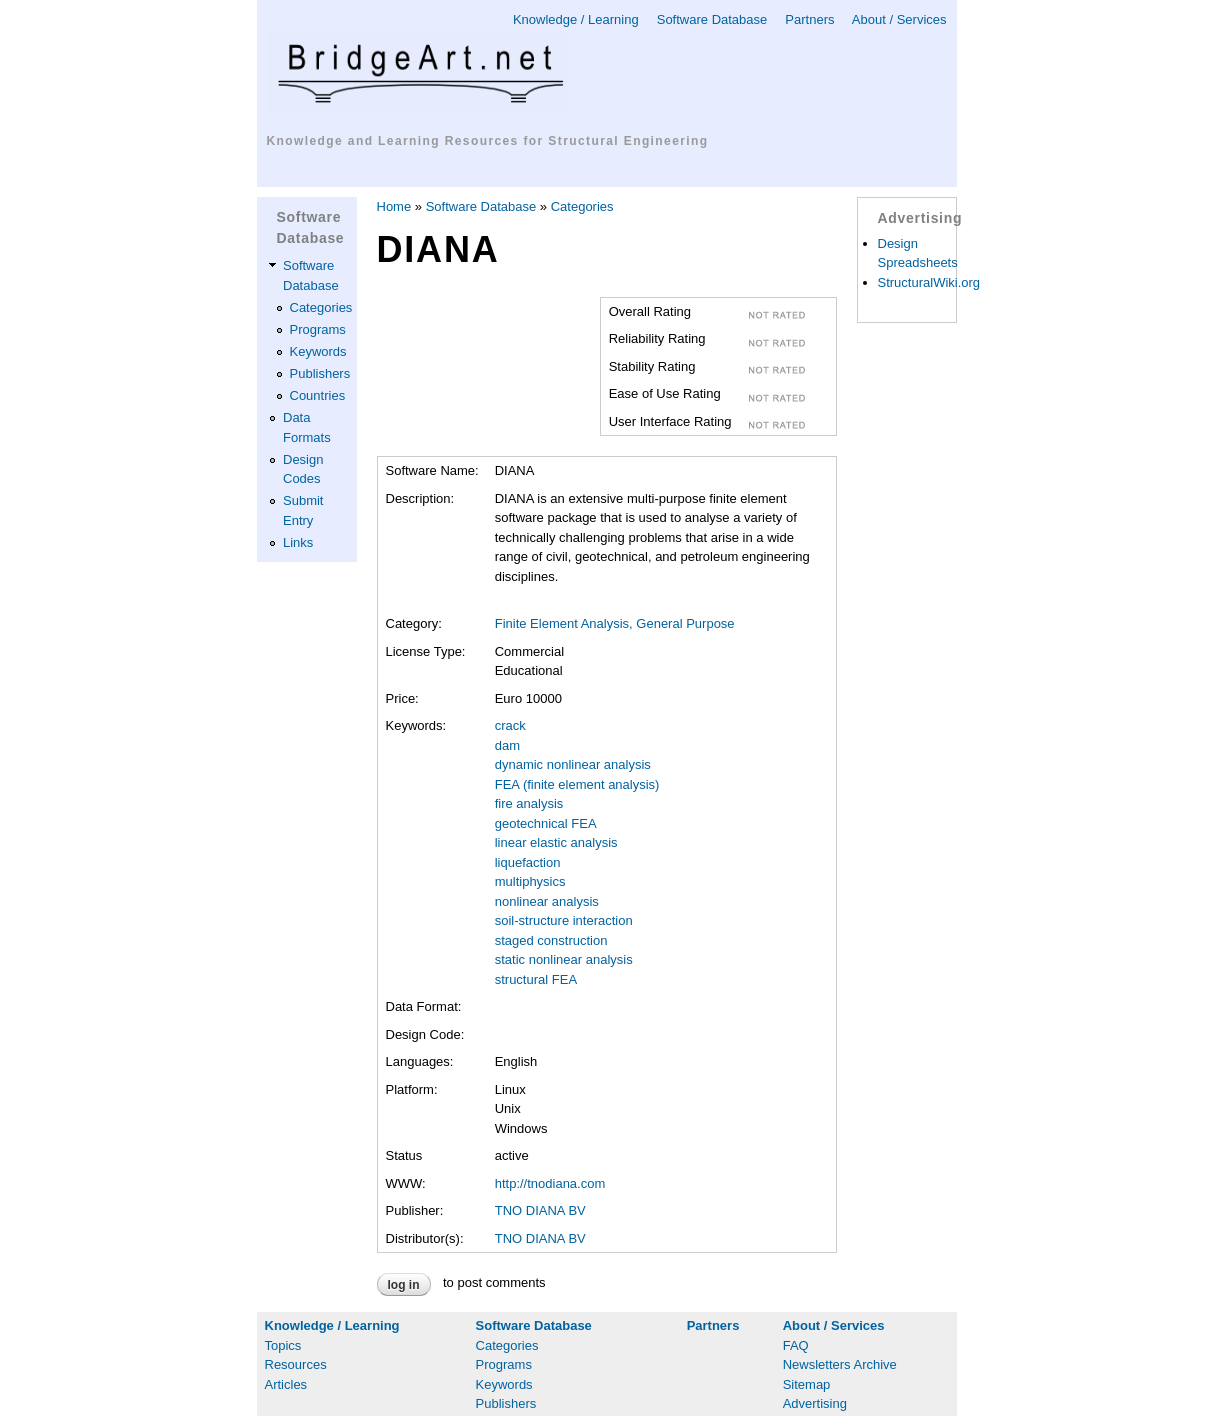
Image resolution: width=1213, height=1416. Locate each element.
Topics (283, 1345)
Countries (318, 395)
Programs (318, 329)
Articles (286, 1384)
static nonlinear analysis (564, 959)
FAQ (796, 1345)
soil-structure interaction (564, 920)
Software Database (712, 19)
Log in (404, 1285)
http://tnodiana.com (550, 1183)
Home (394, 206)
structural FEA (536, 979)
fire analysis (529, 803)
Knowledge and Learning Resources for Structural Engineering (488, 141)
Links (298, 542)
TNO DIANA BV (540, 1210)
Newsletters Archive (840, 1364)
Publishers (320, 373)
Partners (809, 19)
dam (507, 745)
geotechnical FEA (546, 823)
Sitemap (807, 1384)
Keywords (318, 351)
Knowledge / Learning (576, 19)
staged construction (551, 940)
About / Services (899, 19)
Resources (296, 1364)
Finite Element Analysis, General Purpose (615, 623)
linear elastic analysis (556, 842)
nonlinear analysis (547, 901)
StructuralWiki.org (929, 282)
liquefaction (528, 862)
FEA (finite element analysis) (577, 784)
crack (510, 725)
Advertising (815, 1403)
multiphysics (530, 881)
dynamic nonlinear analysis (573, 764)
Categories (321, 307)
